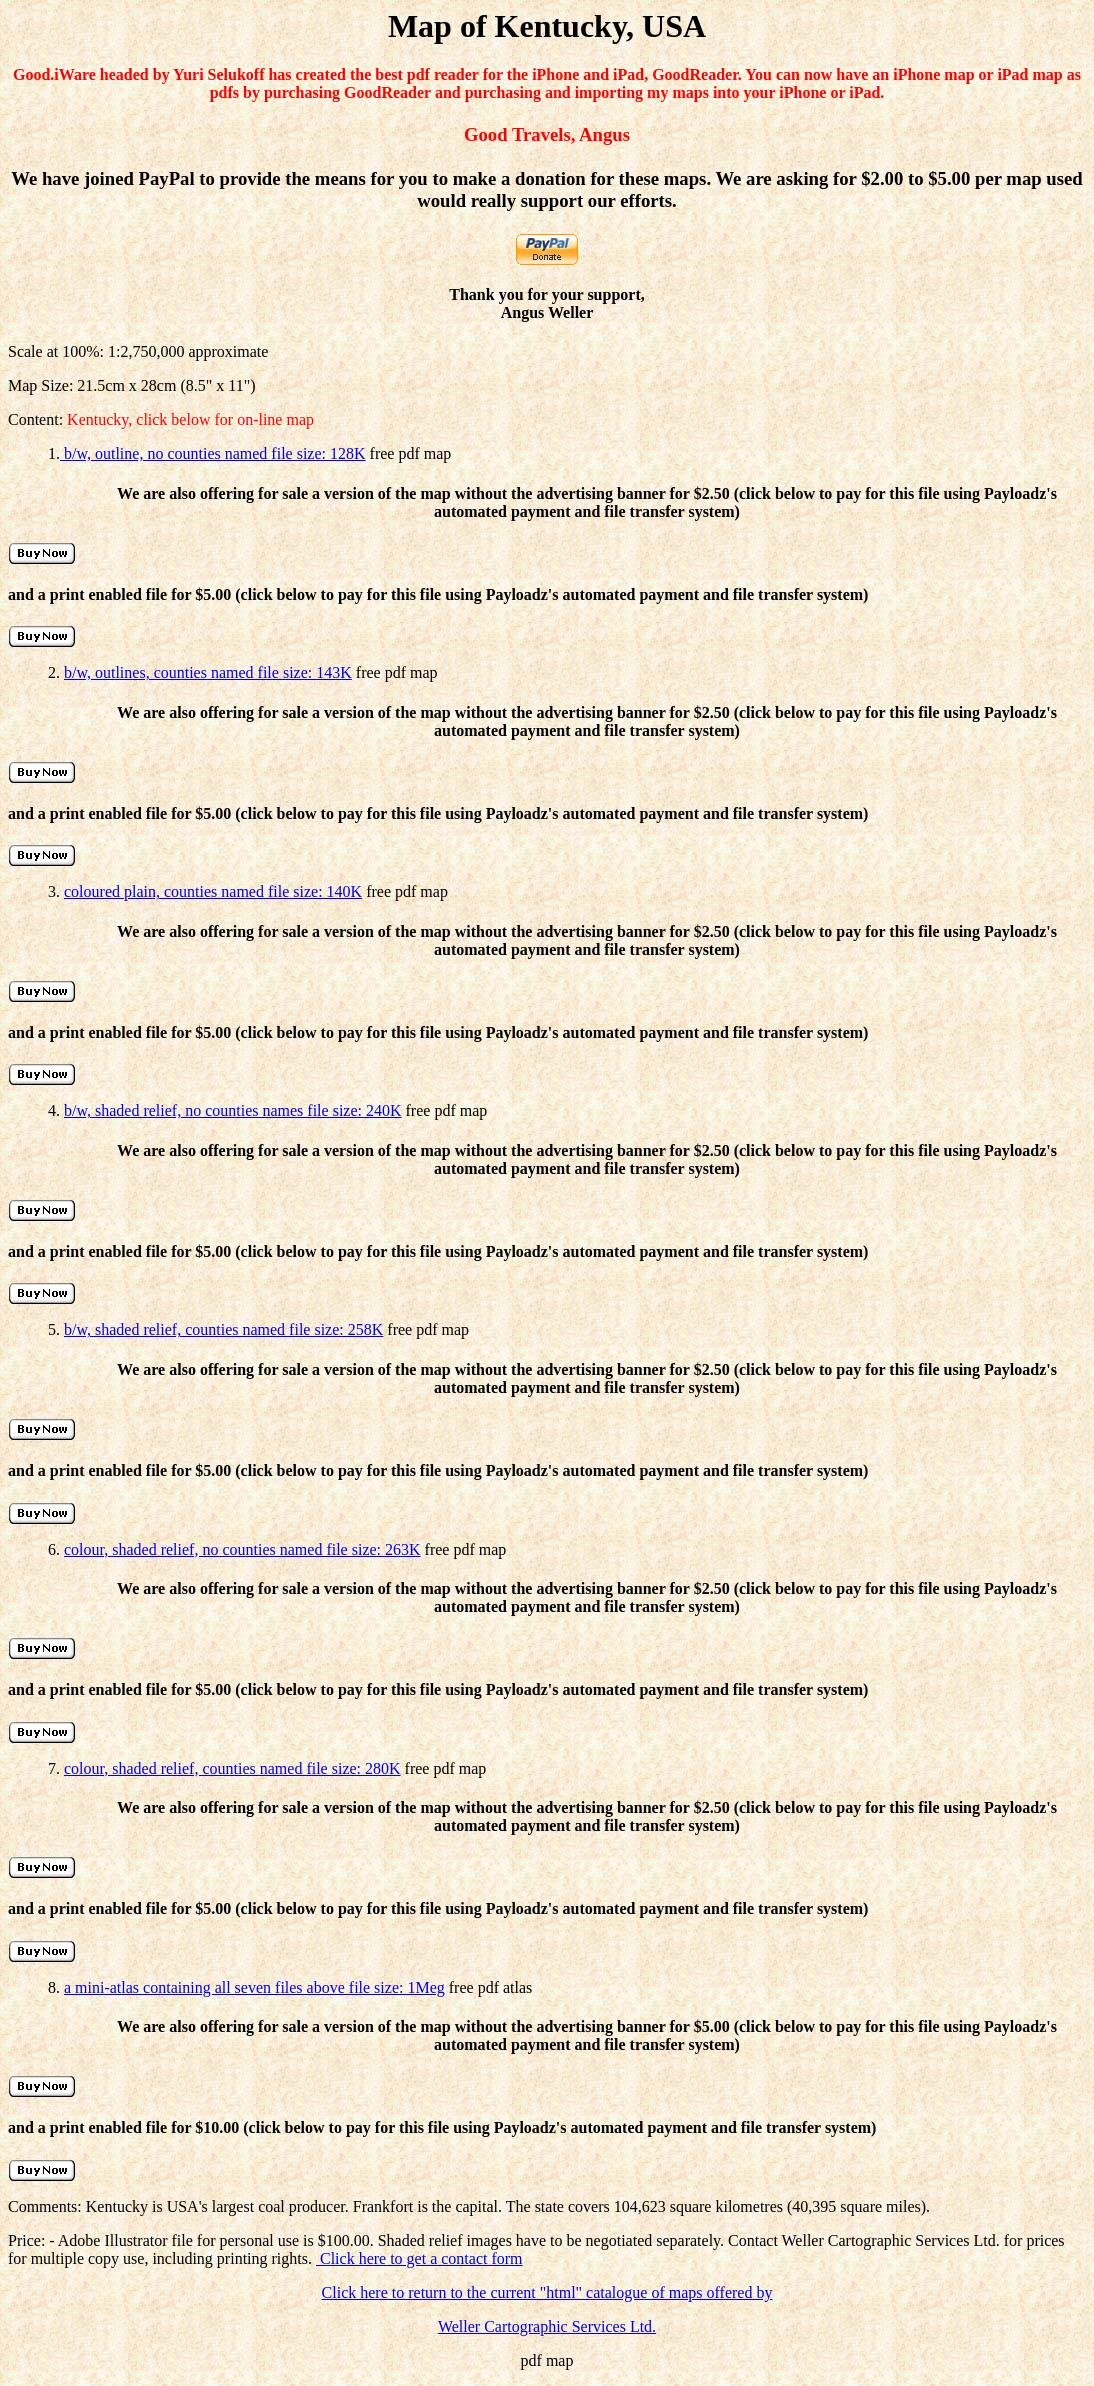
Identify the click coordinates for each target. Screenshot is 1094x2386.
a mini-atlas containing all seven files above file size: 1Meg (254, 1987)
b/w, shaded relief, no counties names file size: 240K (233, 1110)
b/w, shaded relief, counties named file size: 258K (223, 1329)
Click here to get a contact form (419, 2258)
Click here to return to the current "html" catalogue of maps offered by (547, 2292)
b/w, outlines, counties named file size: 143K (208, 672)
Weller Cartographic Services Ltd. (547, 2326)
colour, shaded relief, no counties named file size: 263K (242, 1549)
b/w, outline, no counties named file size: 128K (213, 453)
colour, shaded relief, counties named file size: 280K (232, 1768)
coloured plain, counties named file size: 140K (213, 891)
